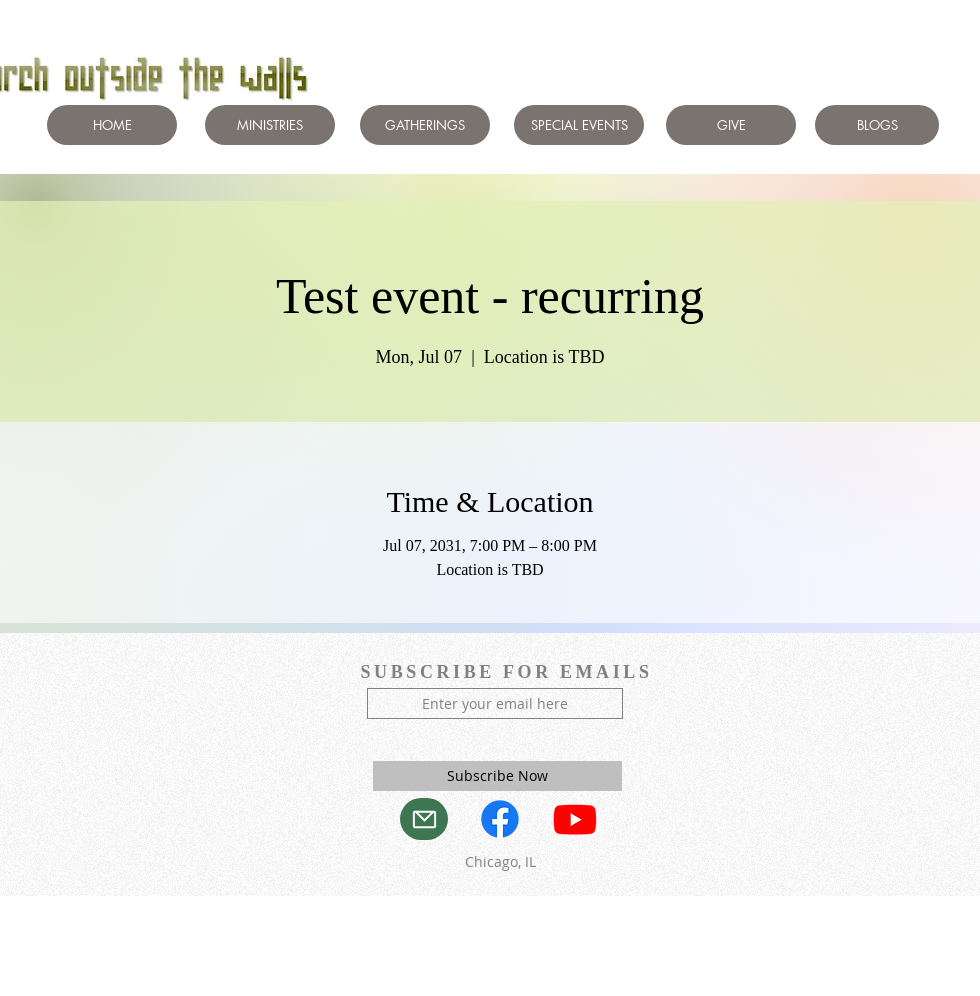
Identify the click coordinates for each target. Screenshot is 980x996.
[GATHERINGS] (425, 125)
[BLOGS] (877, 125)
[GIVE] (731, 125)
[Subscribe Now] (497, 776)
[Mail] (424, 819)
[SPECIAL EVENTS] (579, 125)
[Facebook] (500, 819)
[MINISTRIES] (270, 125)
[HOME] (112, 125)
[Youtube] (575, 819)
